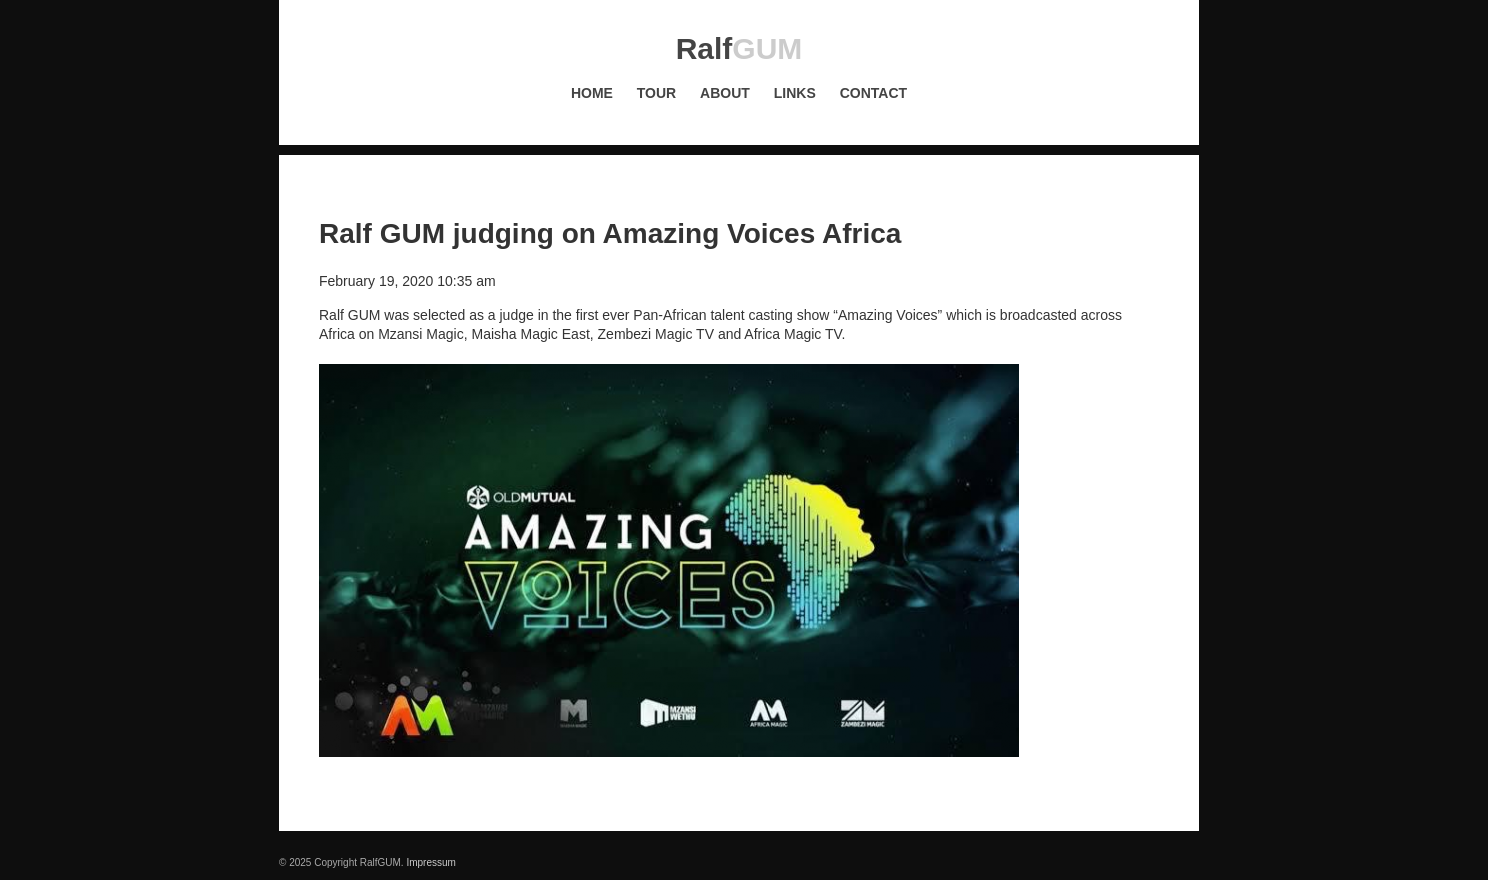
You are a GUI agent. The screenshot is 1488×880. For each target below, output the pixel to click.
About (725, 93)
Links (795, 93)
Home (592, 93)
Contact (873, 93)
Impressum (430, 862)
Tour (656, 93)
